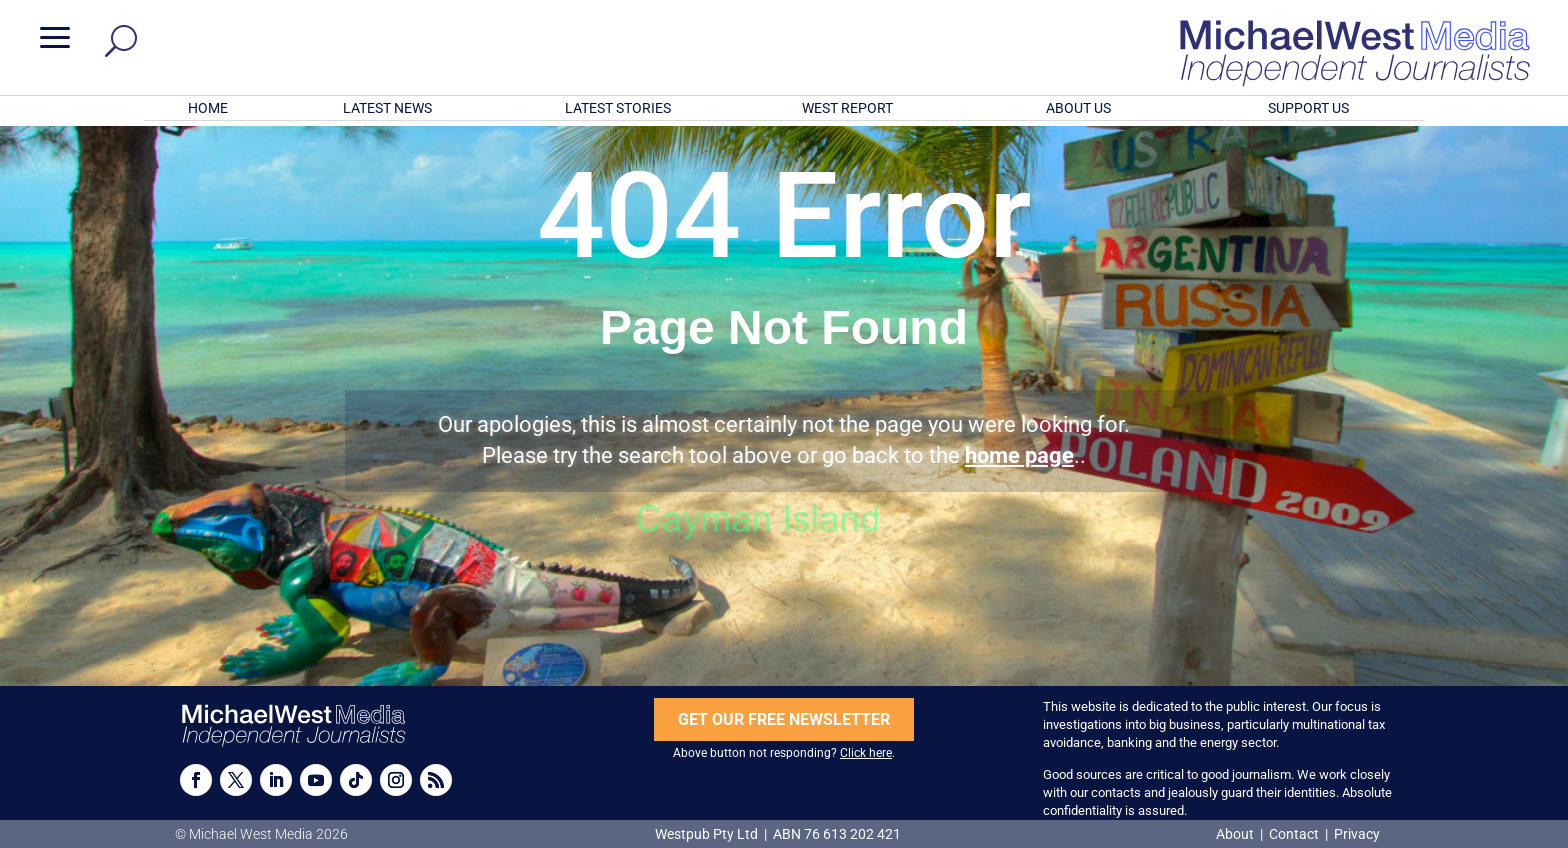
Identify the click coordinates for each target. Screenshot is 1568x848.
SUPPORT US (1308, 108)
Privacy (1357, 834)
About (1236, 834)
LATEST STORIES (618, 108)
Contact (1294, 834)
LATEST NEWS (387, 108)
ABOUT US (1078, 108)
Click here (866, 753)
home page (1019, 455)
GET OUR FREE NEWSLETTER (784, 719)
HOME (208, 108)
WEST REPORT (847, 108)
